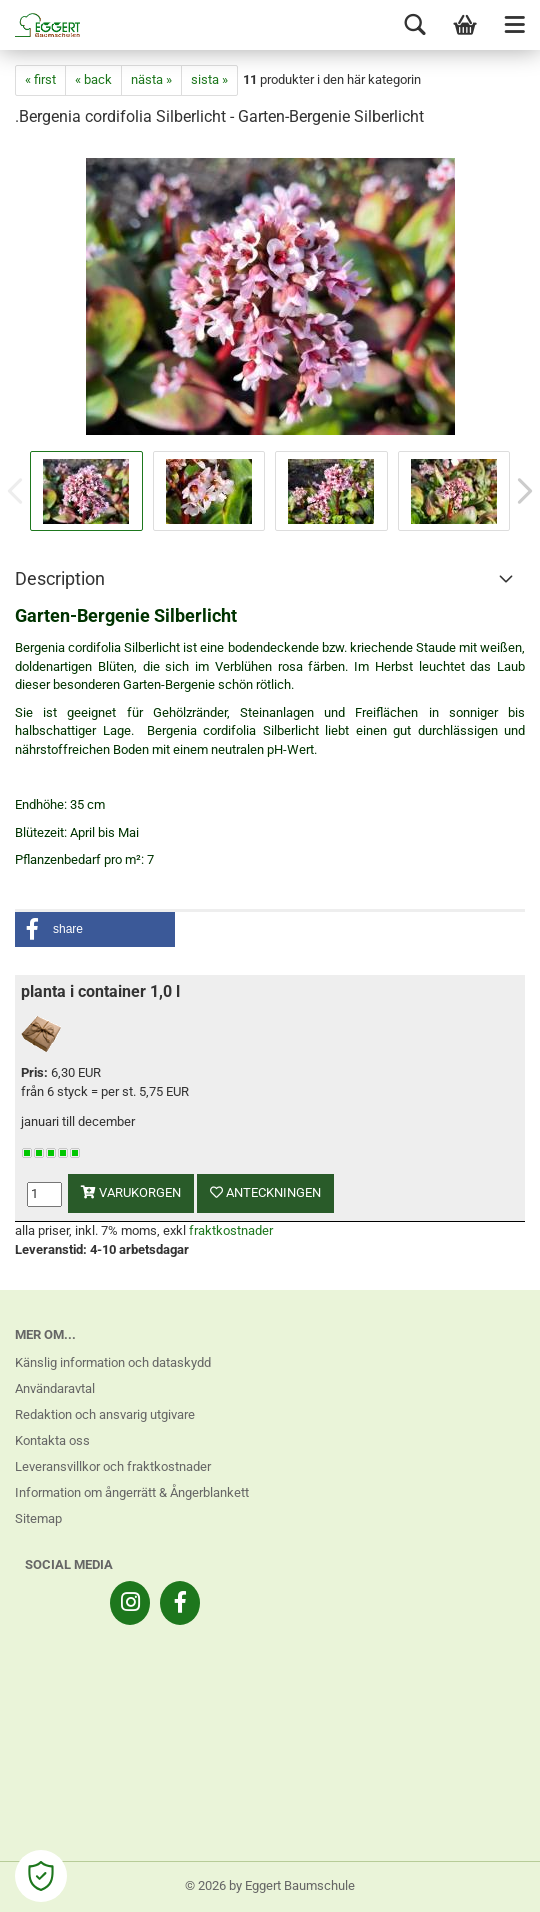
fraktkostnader (231, 1230)
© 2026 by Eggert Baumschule (270, 1885)
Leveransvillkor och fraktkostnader (113, 1466)
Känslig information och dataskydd (113, 1362)
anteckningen (265, 1192)
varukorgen (131, 1192)
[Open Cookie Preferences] (41, 1876)
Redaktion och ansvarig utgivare (105, 1414)
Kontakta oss (52, 1440)
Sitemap (38, 1518)
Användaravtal (55, 1388)
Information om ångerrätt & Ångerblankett (132, 1492)
